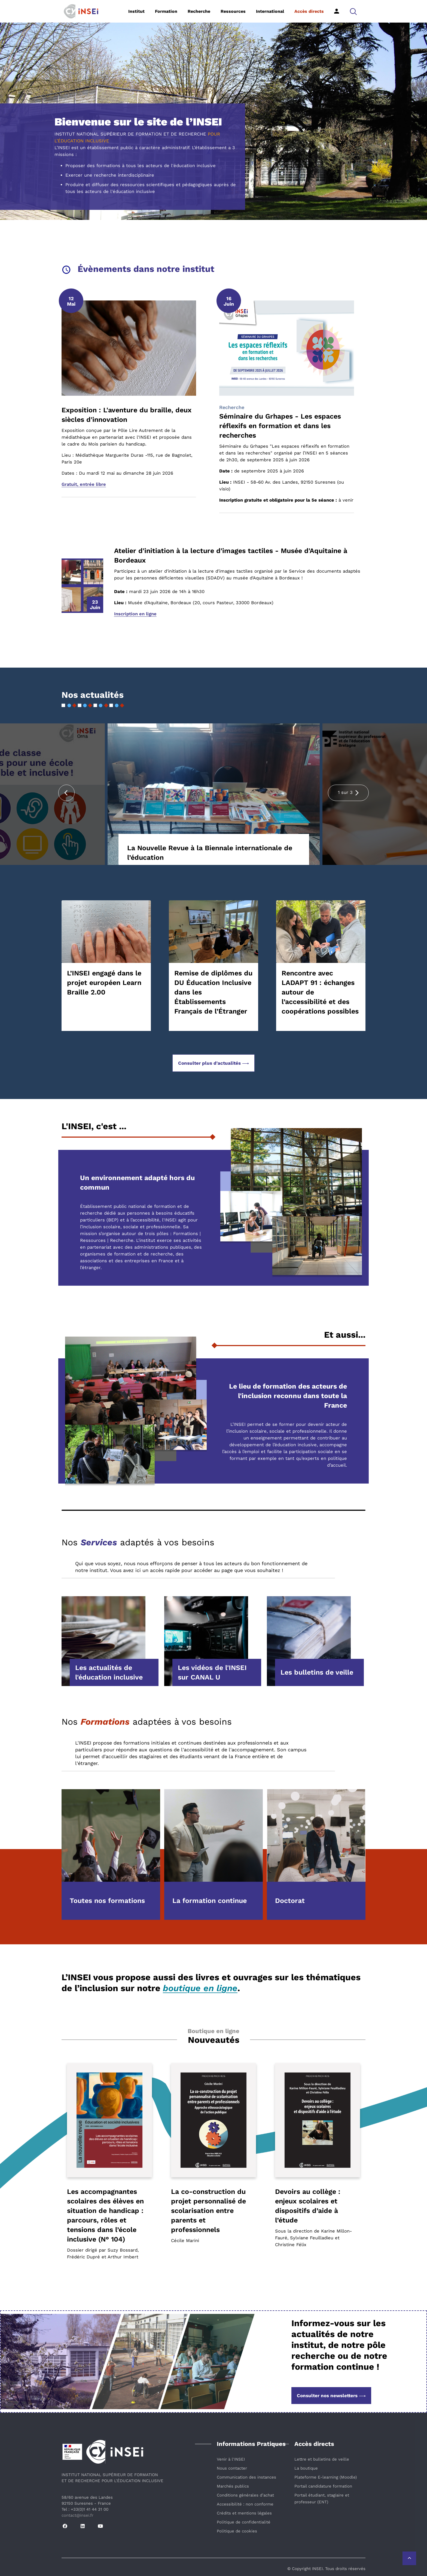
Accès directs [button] (309, 11)
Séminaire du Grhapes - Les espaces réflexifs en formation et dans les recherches (280, 425)
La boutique (306, 2468)
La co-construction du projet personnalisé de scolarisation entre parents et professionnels (208, 2211)
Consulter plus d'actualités (213, 1063)
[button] (353, 11)
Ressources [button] (233, 11)
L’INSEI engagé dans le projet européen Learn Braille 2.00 (104, 982)
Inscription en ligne (135, 613)
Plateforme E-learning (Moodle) (325, 2477)
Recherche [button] (199, 11)
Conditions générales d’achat (245, 2495)
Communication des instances (246, 2477)
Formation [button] (166, 11)
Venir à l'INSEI (231, 2459)
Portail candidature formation (323, 2486)
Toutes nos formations (107, 1901)
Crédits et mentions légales (244, 2513)
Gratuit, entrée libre (84, 484)
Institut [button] (136, 11)
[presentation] (66, 793)
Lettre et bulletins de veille (321, 2459)
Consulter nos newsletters (331, 2395)
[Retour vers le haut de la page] (409, 2558)
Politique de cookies (237, 2531)
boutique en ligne (200, 1988)
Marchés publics (233, 2486)
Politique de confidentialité (243, 2522)
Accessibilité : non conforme (245, 2504)
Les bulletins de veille (316, 1672)
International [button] (270, 11)
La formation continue (209, 1901)
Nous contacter (232, 2468)
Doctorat (290, 1901)
